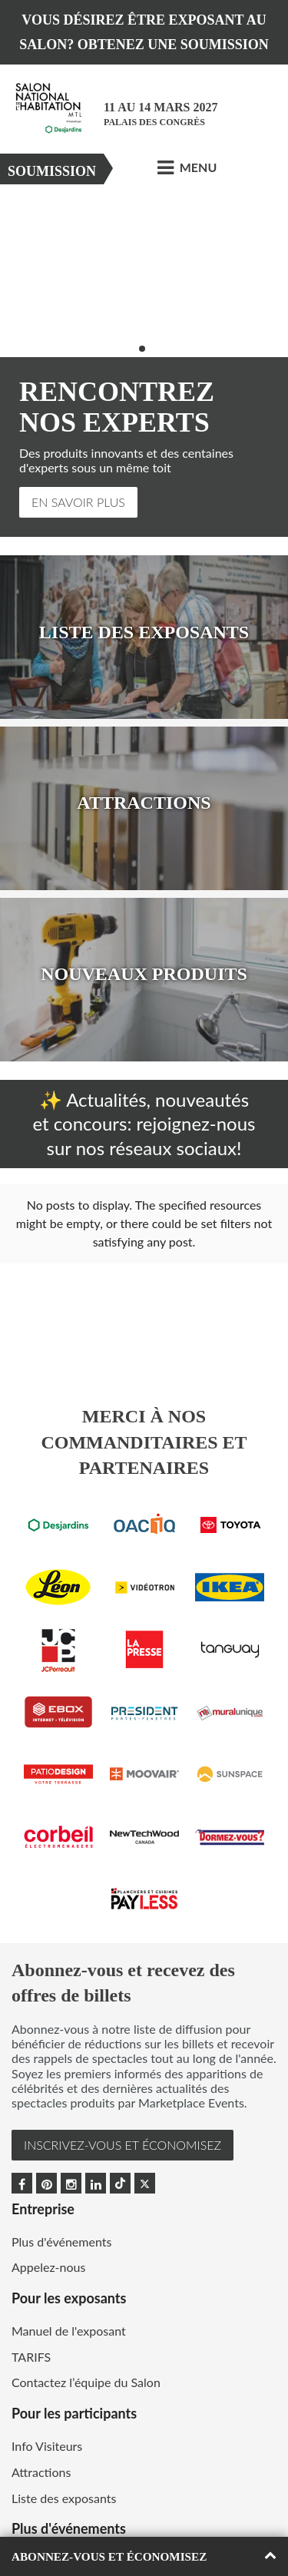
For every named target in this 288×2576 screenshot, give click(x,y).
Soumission (52, 171)
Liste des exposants (64, 2449)
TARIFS (31, 2307)
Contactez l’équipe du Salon (86, 2333)
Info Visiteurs (47, 2396)
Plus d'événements (61, 2192)
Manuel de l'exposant (69, 2281)
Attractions (41, 2422)
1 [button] (132, 349)
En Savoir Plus (78, 502)
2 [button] (142, 349)
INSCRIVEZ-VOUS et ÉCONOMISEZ (122, 2095)
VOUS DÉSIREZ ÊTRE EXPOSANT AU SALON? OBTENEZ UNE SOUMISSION (144, 32)
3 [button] (152, 349)
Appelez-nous (48, 2217)
